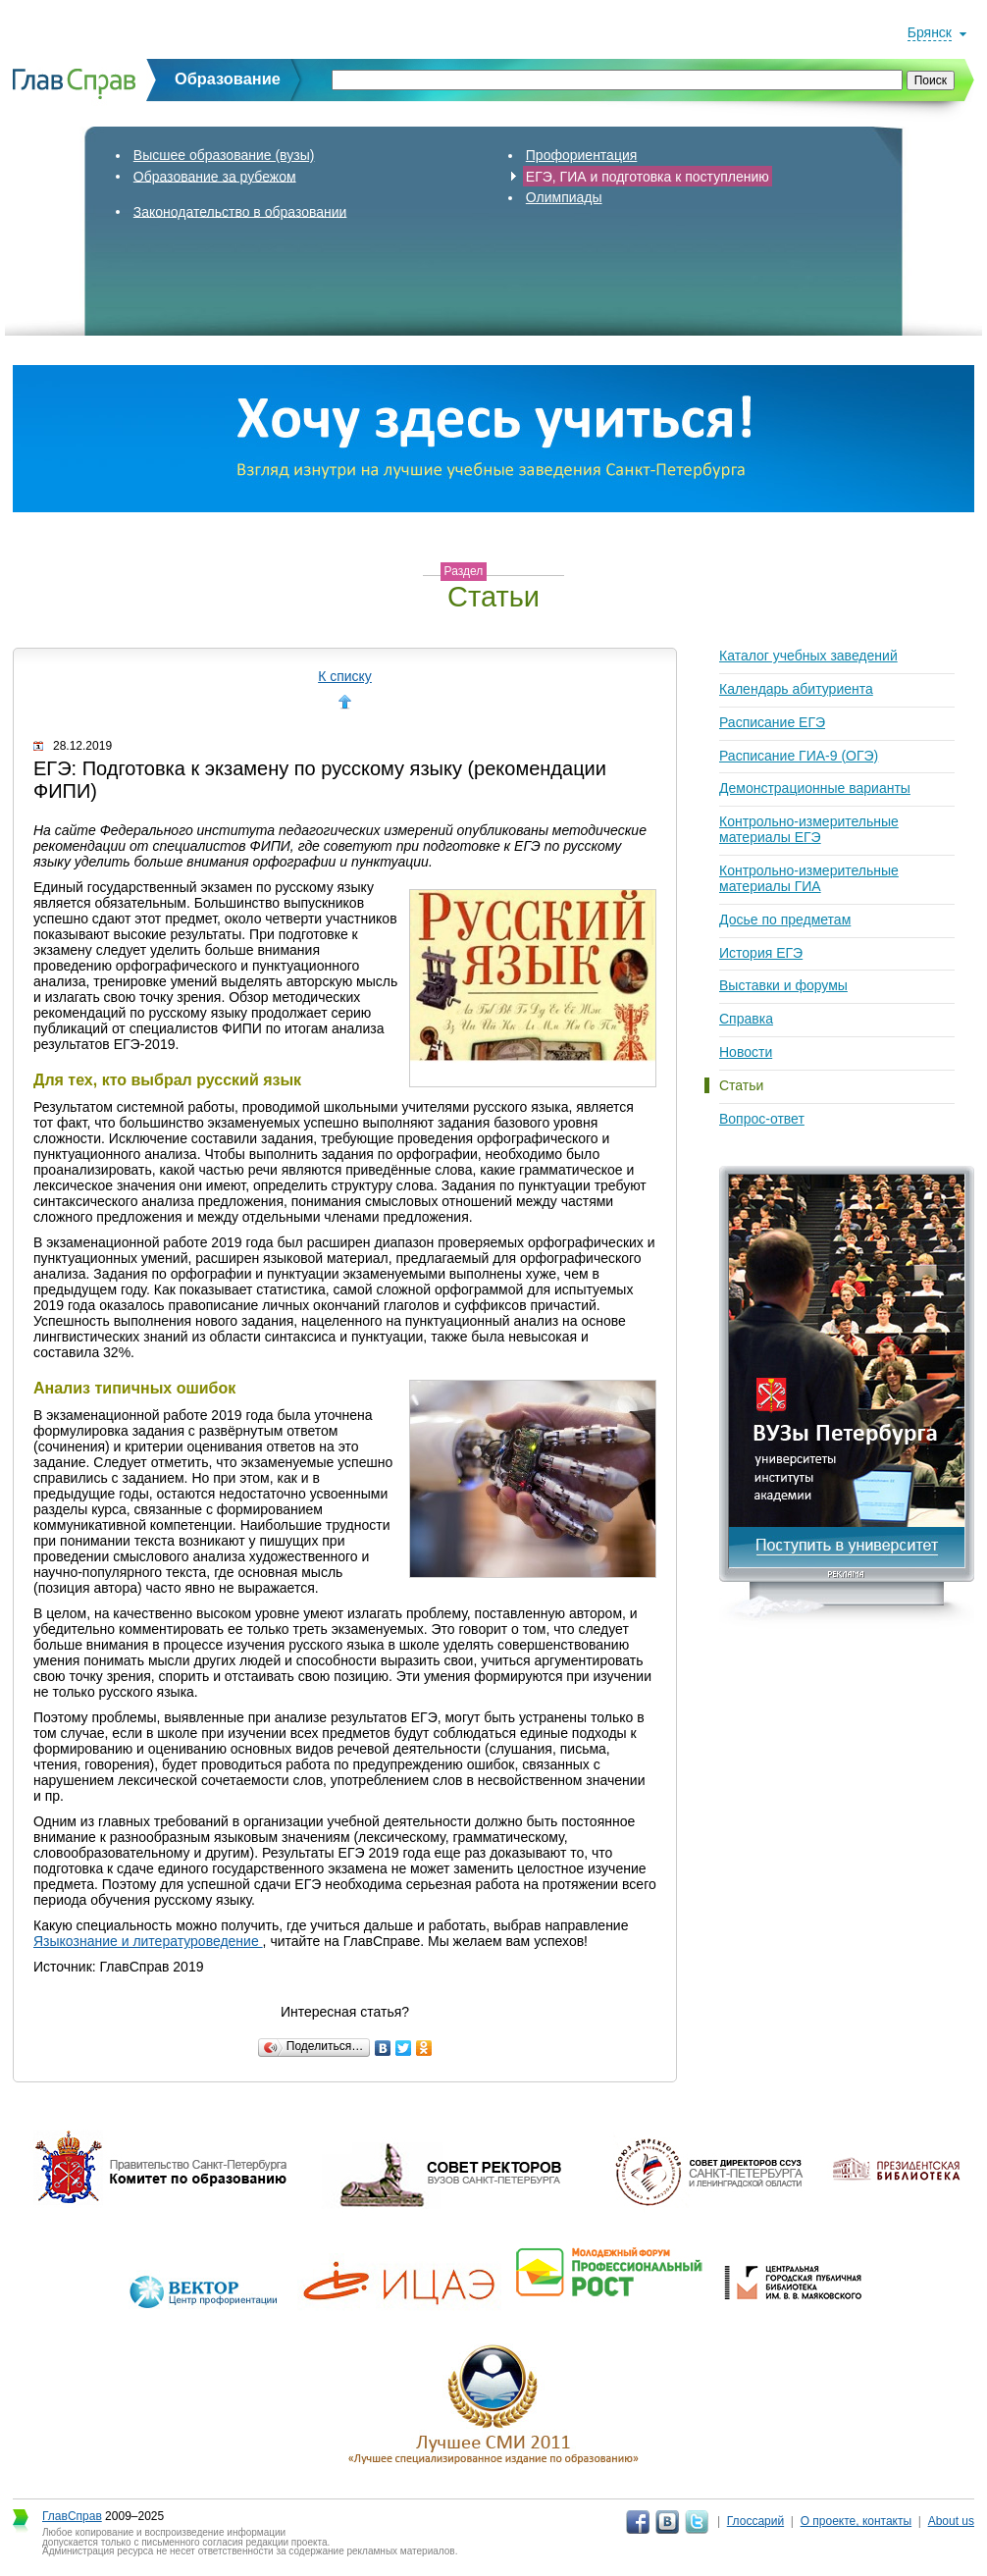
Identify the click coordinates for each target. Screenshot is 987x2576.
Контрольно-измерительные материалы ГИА (809, 878)
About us (951, 2521)
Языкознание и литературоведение (148, 1941)
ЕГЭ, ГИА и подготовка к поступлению (647, 176)
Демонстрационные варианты (814, 788)
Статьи (741, 1085)
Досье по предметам (785, 919)
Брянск (930, 32)
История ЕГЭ (761, 953)
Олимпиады (564, 197)
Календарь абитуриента (796, 689)
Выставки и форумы (783, 985)
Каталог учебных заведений (808, 655)
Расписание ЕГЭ (772, 722)
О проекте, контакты (856, 2521)
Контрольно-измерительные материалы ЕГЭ (809, 829)
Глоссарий (755, 2521)
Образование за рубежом (214, 176)
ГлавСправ (72, 2516)
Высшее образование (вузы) (224, 155)
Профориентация (582, 155)
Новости (745, 1052)
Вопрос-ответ (762, 1119)
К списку (345, 676)
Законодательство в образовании (240, 211)
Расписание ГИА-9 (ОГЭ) (798, 755)
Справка (746, 1018)
